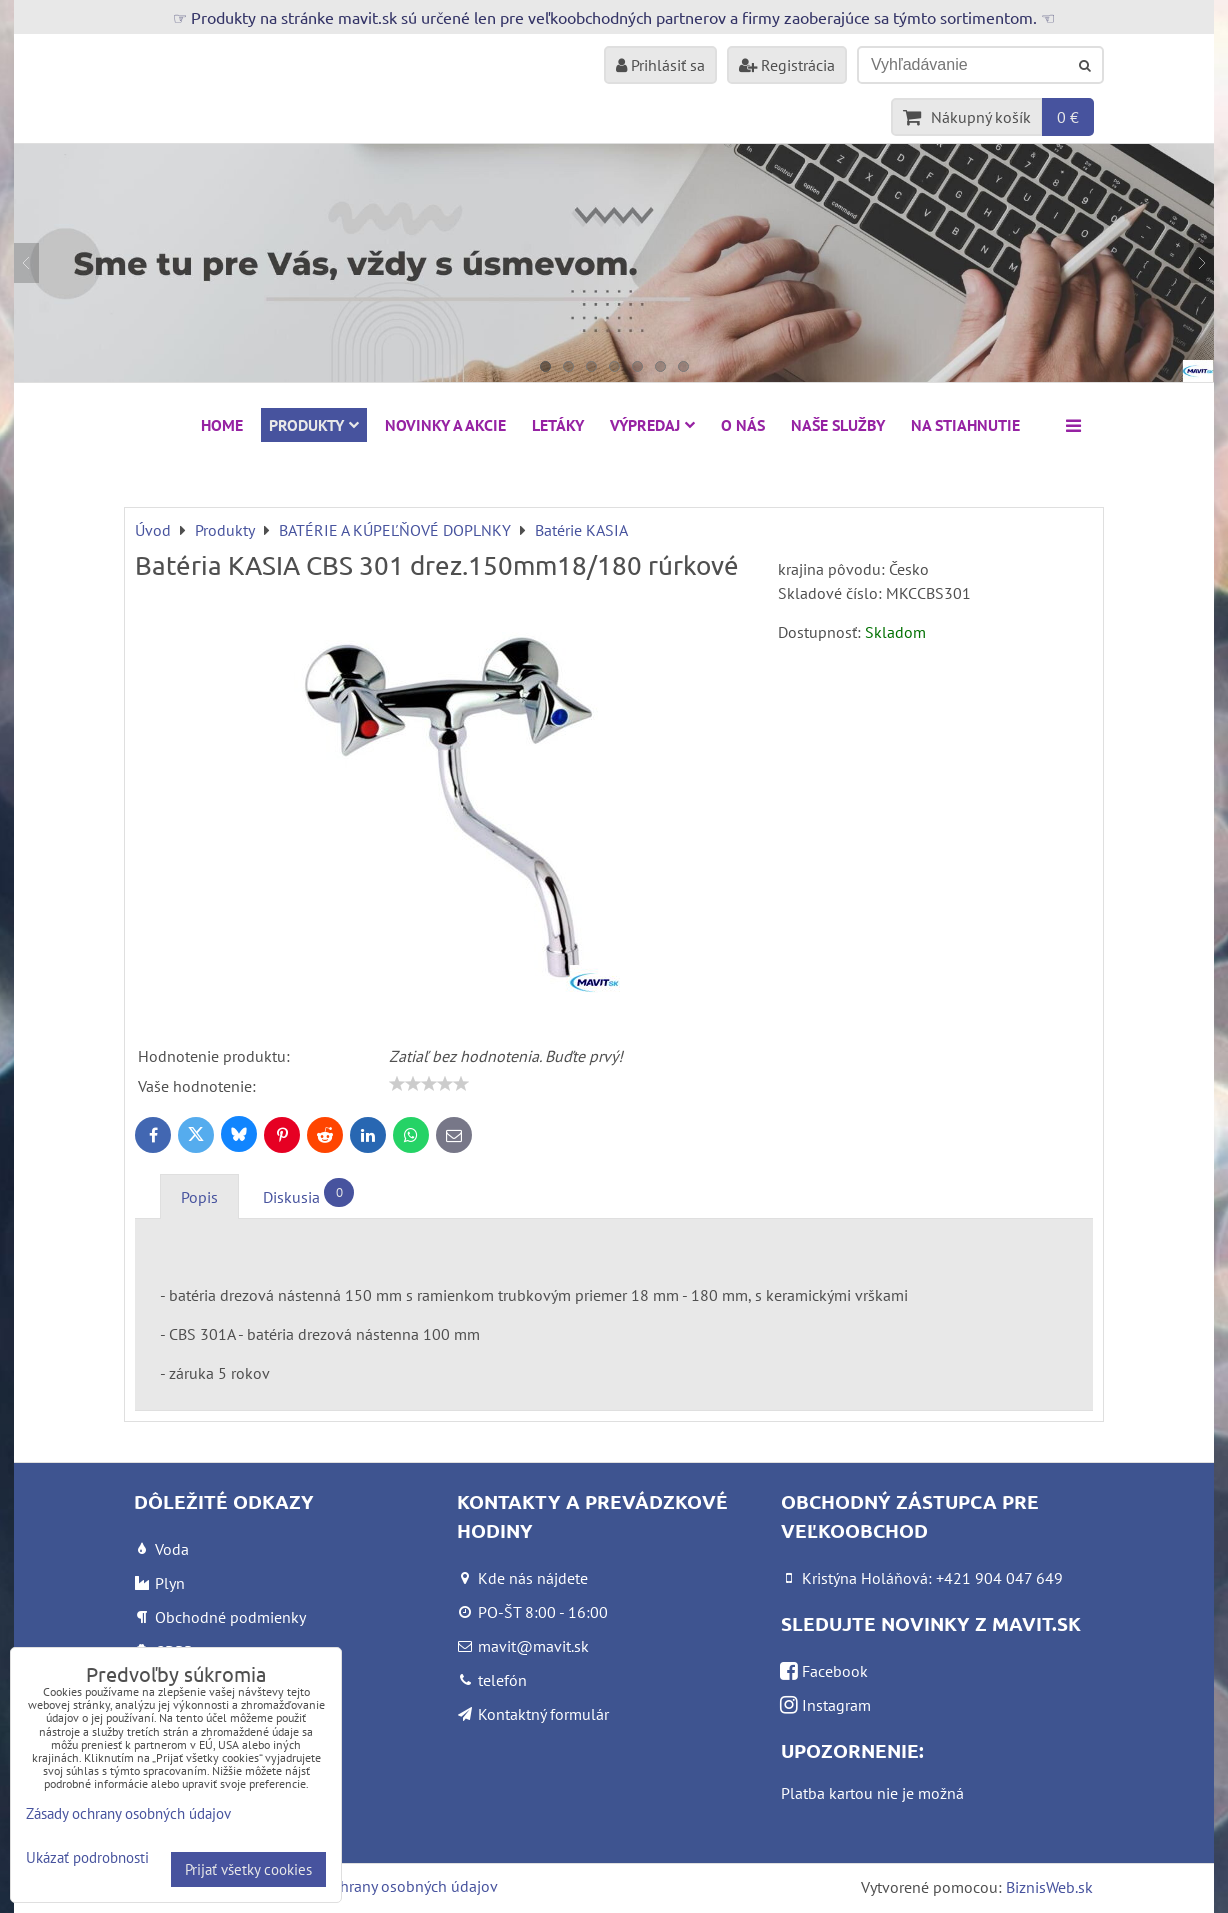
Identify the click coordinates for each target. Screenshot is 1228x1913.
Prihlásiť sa (660, 65)
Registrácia (787, 65)
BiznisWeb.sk (1049, 1887)
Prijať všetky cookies (248, 1869)
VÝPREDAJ (652, 425)
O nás (743, 425)
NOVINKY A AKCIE (445, 425)
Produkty (314, 425)
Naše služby (838, 425)
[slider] (429, 1084)
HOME (222, 425)
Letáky (558, 425)
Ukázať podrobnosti (87, 1858)
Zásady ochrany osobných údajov (385, 1886)
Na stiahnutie (965, 425)
